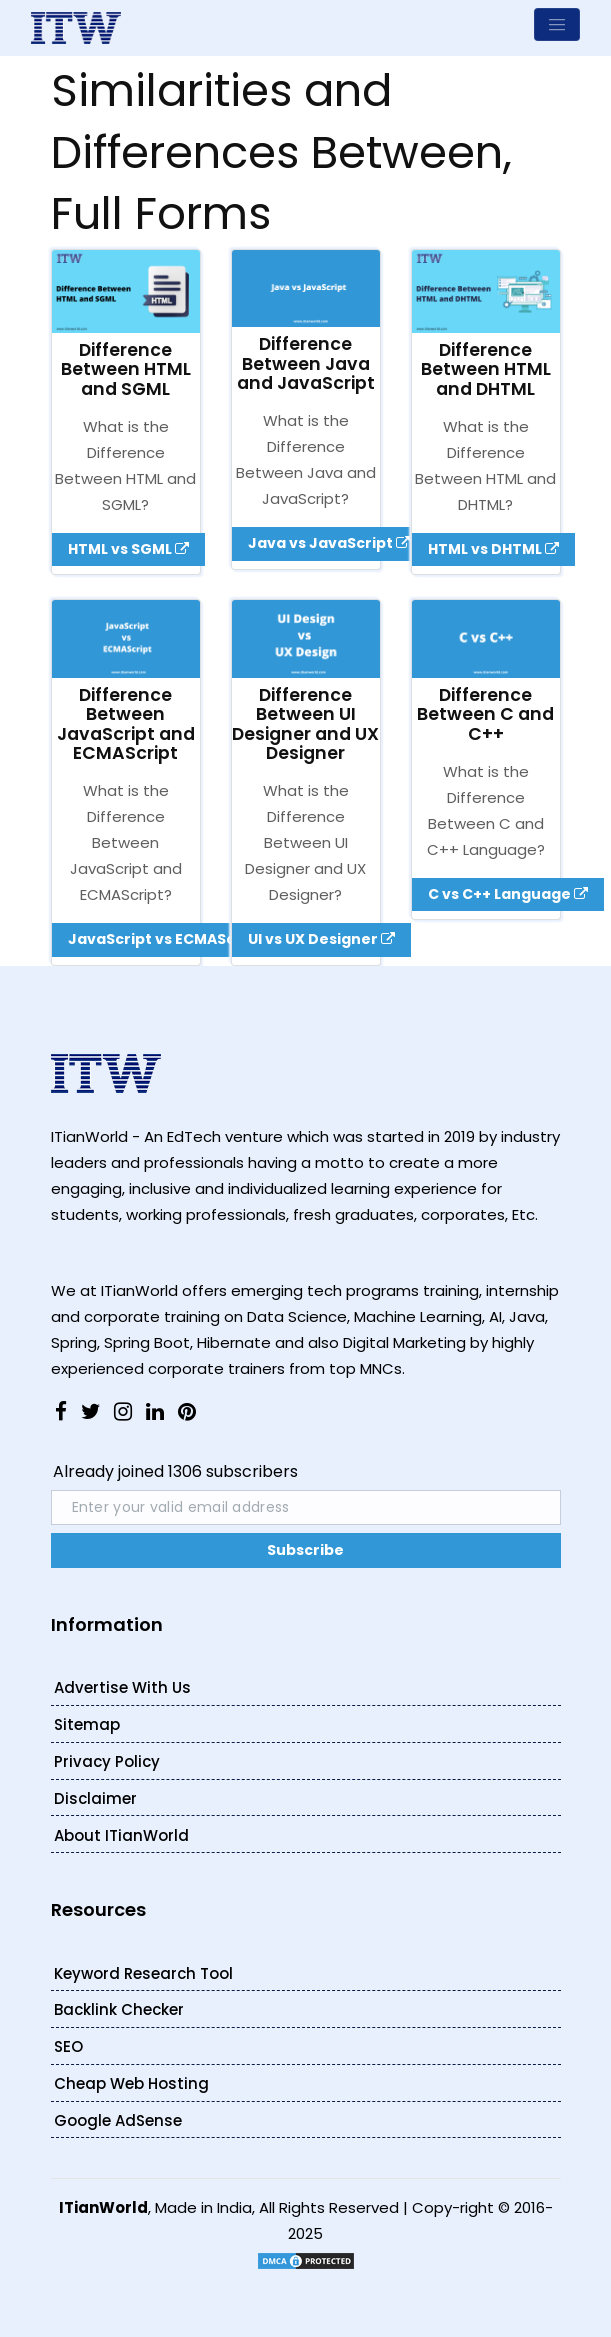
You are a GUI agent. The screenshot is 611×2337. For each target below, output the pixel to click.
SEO (68, 2046)
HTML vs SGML (128, 549)
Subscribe (305, 1550)
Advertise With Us (122, 1687)
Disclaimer (95, 1798)
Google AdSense (118, 2120)
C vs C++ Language (508, 894)
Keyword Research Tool (143, 1973)
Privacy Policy (107, 1761)
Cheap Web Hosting (131, 2083)
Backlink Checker (119, 2009)
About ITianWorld (121, 1835)
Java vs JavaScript (329, 543)
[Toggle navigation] (557, 24)
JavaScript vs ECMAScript (174, 939)
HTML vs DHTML (493, 549)
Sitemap (87, 1724)
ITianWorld (103, 2207)
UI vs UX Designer (321, 939)
